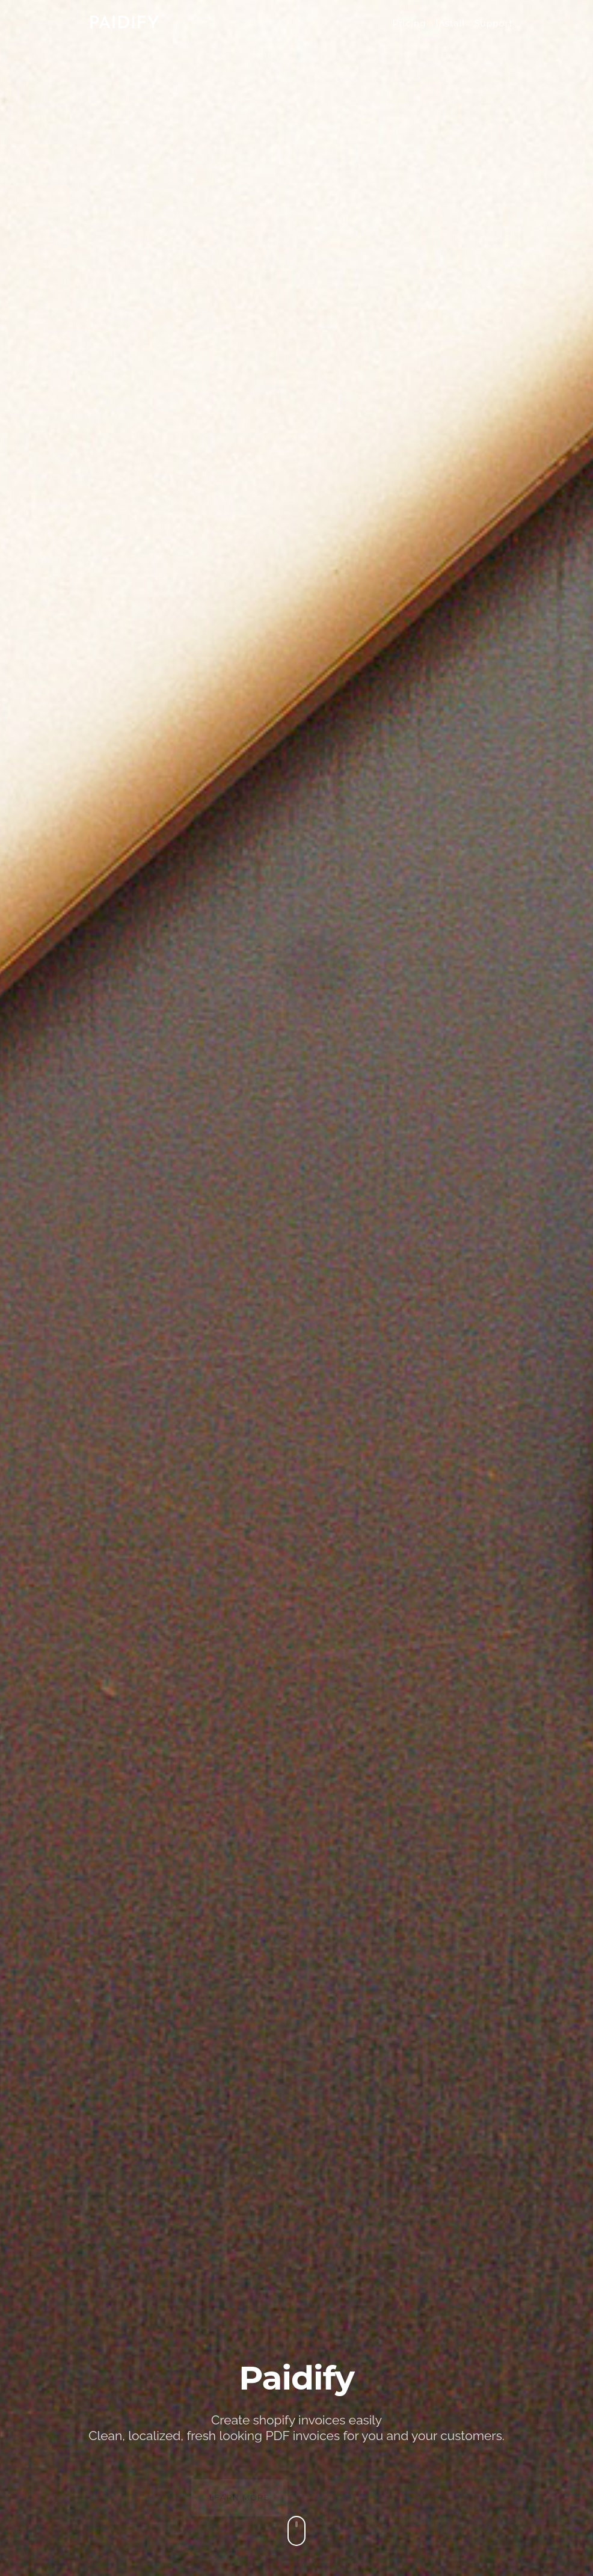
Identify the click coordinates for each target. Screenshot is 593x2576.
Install (450, 23)
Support (494, 23)
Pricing (409, 23)
